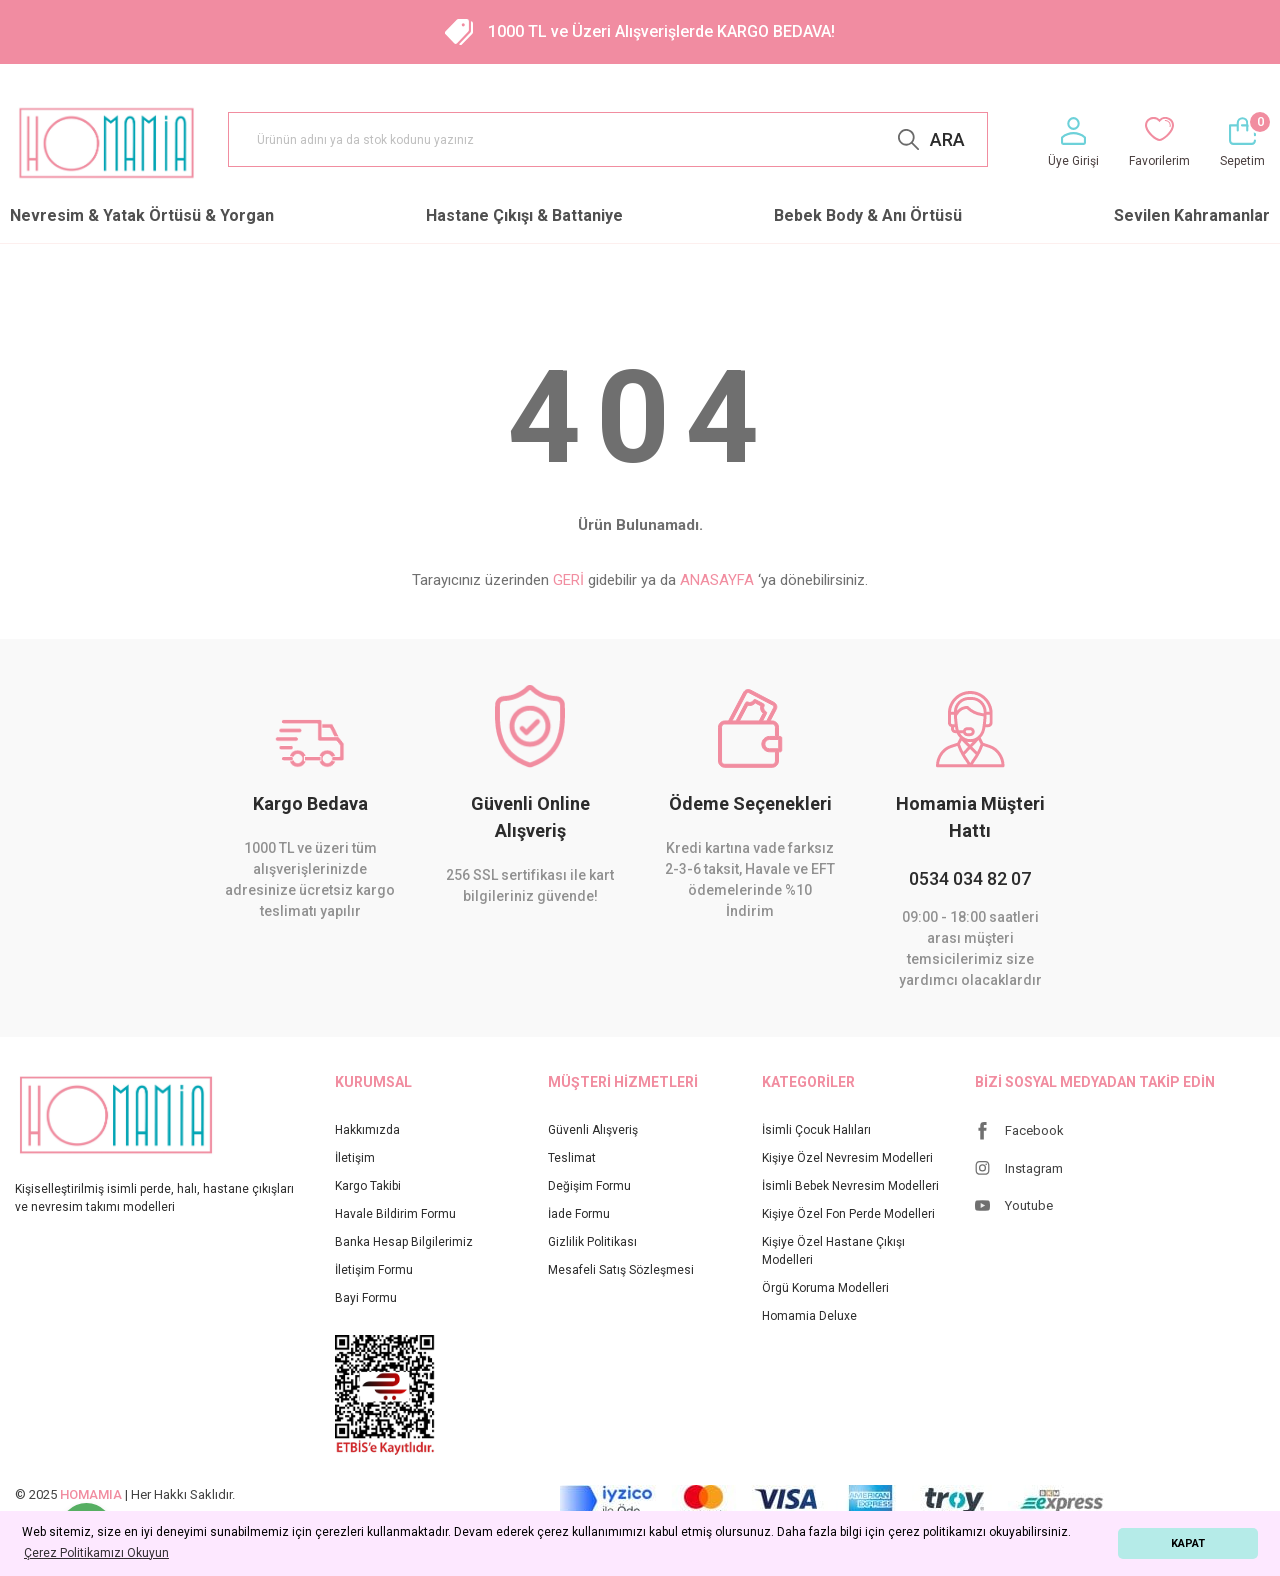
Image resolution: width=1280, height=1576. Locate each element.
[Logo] (106, 143)
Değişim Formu (589, 1186)
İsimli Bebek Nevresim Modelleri (850, 1186)
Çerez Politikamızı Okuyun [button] (96, 1553)
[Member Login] (1073, 143)
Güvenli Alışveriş (593, 1130)
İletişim (355, 1158)
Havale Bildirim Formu (395, 1214)
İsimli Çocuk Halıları (816, 1130)
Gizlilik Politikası (592, 1242)
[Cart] (1242, 143)
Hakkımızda (367, 1130)
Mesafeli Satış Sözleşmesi (621, 1270)
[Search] (608, 139)
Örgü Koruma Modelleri (825, 1288)
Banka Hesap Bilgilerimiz (404, 1242)
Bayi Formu (366, 1298)
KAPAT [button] (1188, 1543)
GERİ (568, 580)
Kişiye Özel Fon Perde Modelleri (848, 1214)
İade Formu (579, 1214)
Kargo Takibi (368, 1186)
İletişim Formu (374, 1270)
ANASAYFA (717, 580)
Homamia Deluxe (809, 1316)
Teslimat (572, 1158)
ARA (947, 139)
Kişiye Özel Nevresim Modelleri (847, 1158)
